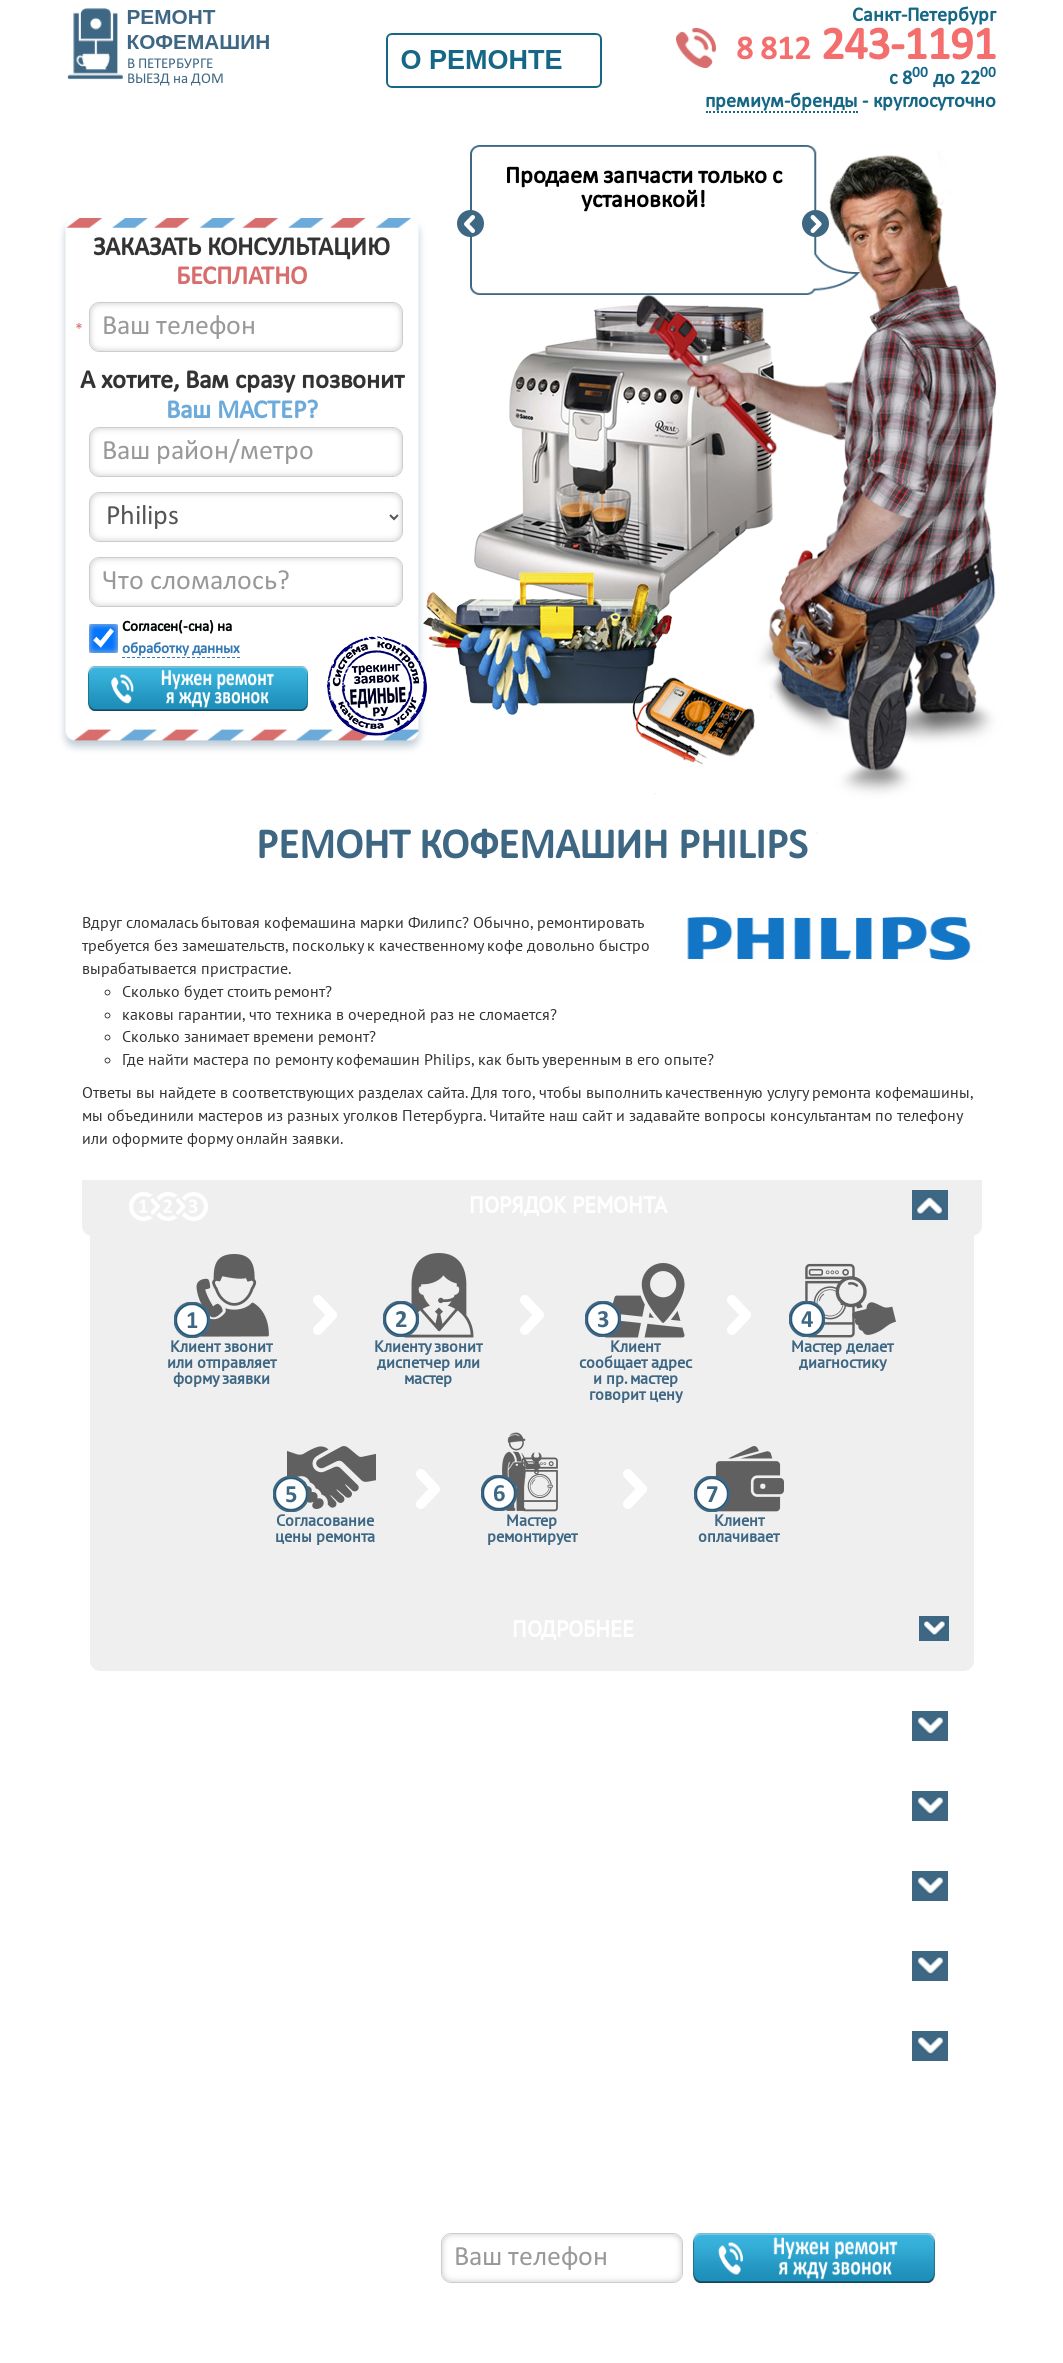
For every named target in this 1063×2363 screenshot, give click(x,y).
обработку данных (181, 649)
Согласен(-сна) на (181, 638)
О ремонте (494, 60)
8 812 (211, 2303)
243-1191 (866, 47)
